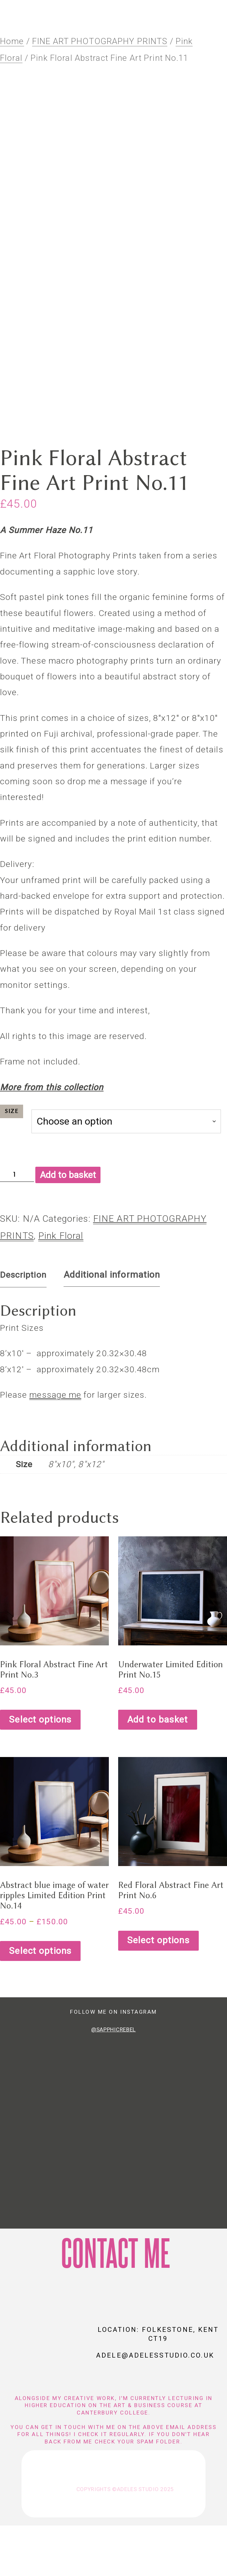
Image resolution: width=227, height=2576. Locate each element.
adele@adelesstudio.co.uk (155, 2405)
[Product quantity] (17, 1224)
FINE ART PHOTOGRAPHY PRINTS (100, 47)
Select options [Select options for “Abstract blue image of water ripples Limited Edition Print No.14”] (40, 2001)
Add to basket (68, 1225)
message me (55, 1445)
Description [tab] (23, 1325)
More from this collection (52, 1137)
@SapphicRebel (113, 2080)
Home (12, 47)
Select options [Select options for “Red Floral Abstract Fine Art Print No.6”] (158, 1990)
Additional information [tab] (112, 1325)
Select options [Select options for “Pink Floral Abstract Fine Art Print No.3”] (40, 1770)
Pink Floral (60, 1286)
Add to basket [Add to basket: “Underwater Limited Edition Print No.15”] (157, 1770)
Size (11, 1161)
